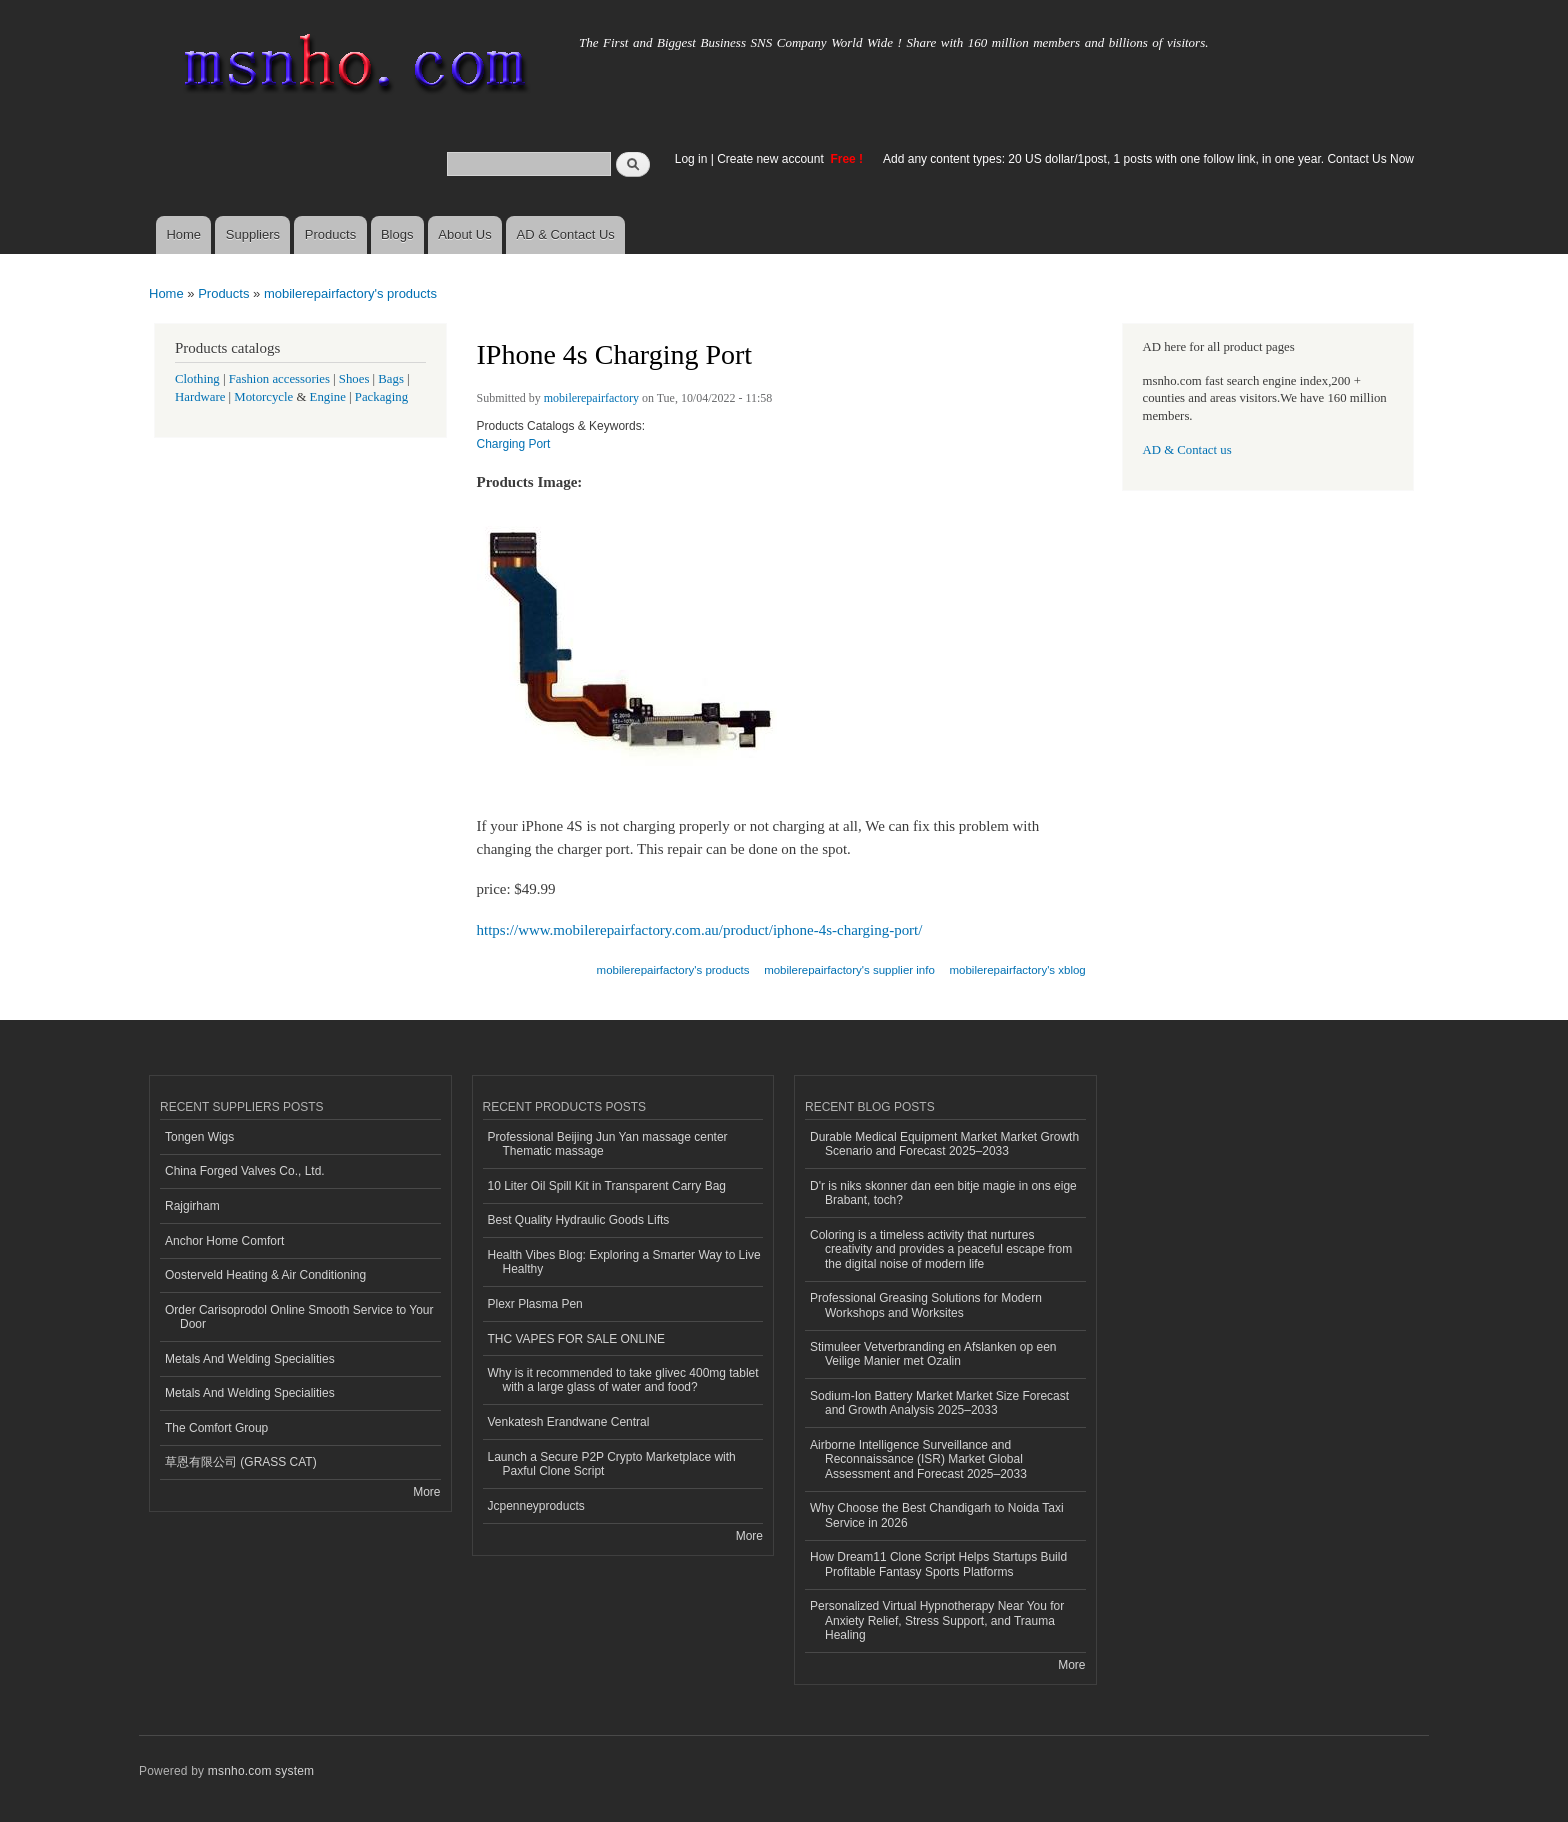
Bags (391, 379)
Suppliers (253, 234)
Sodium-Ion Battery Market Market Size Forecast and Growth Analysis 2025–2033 (939, 1403)
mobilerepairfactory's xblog (1018, 970)
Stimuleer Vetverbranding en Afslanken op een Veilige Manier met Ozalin (933, 1354)
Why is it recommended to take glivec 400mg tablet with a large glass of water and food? (623, 1380)
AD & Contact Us (566, 234)
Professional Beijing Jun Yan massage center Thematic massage (608, 1144)
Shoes (354, 379)
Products (330, 234)
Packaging (381, 397)
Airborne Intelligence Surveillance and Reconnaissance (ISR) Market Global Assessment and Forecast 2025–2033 (918, 1459)
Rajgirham (192, 1206)
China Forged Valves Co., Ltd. (245, 1171)
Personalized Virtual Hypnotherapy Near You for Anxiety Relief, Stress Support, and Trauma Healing (937, 1620)
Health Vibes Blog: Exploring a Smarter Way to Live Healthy (624, 1262)
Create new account (772, 159)
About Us (464, 234)
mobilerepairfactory (591, 398)
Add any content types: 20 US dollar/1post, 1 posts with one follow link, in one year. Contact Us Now (1148, 159)
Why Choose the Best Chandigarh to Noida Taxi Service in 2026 (937, 1515)
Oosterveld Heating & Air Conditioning (265, 1275)
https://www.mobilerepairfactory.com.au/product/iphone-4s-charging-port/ (700, 930)
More (426, 1492)
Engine (328, 397)
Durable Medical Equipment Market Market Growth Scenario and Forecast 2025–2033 (944, 1144)
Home (183, 234)
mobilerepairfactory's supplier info (849, 970)
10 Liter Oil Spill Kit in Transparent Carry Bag (607, 1186)
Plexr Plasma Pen (535, 1304)
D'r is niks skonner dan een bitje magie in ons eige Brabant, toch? (943, 1193)
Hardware (200, 397)
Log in (691, 159)
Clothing (197, 379)
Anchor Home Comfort (224, 1241)
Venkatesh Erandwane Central (569, 1422)
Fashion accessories (279, 379)
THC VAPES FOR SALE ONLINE (577, 1339)
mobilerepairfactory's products (350, 293)
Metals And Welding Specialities (250, 1359)
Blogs (397, 234)
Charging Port (514, 444)
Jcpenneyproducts (536, 1506)
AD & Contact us (1187, 450)
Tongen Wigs (199, 1137)
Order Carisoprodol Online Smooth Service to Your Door (299, 1317)
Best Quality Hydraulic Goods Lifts (579, 1220)
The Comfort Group (216, 1428)
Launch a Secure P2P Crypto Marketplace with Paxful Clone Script (612, 1464)
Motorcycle (263, 397)
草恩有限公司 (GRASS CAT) (241, 1462)
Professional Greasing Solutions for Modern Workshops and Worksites (926, 1305)
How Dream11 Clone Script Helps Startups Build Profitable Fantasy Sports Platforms (938, 1564)
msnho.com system (261, 1771)
